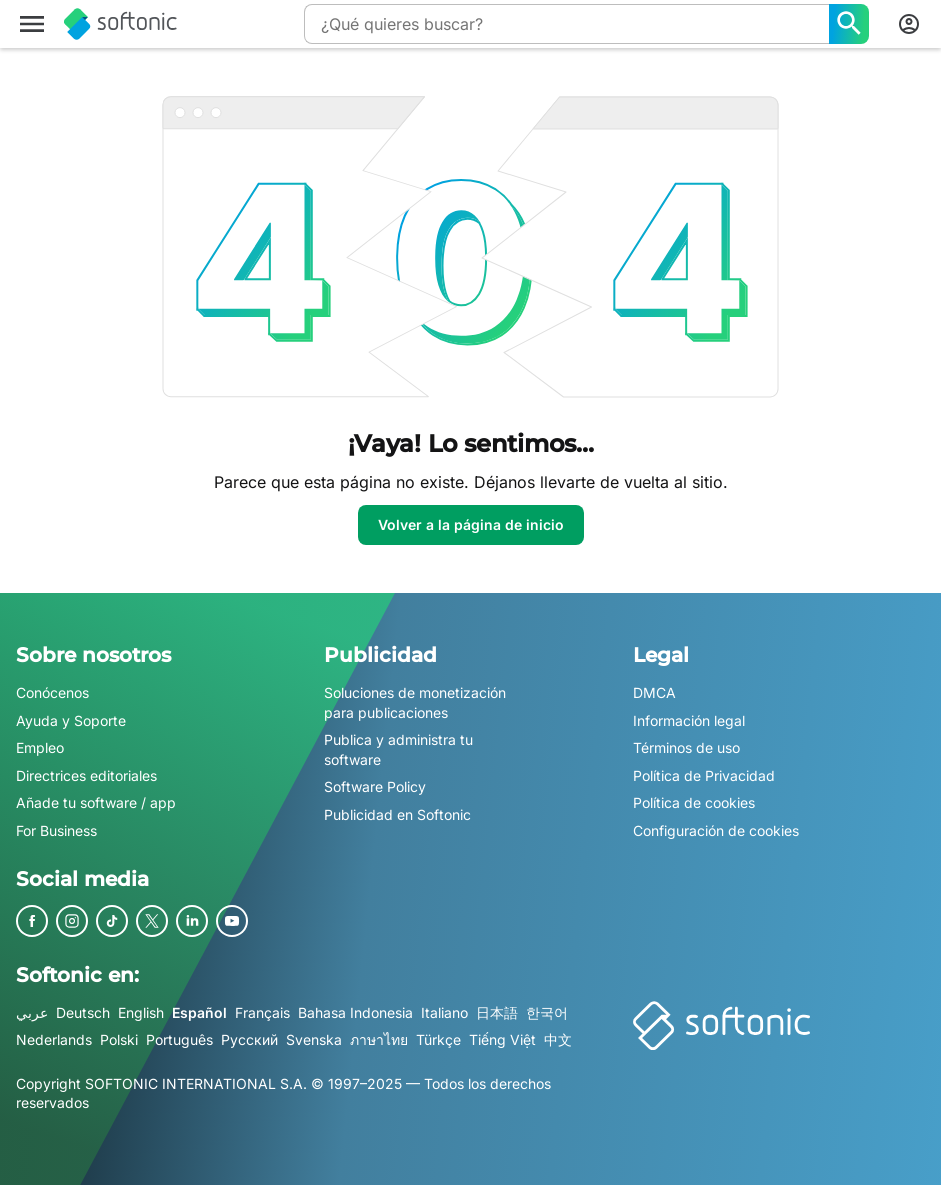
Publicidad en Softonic (397, 814)
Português (179, 1039)
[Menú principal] (32, 24)
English (141, 1012)
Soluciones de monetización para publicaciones (415, 702)
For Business (56, 830)
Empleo (40, 747)
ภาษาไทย (379, 1039)
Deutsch (83, 1012)
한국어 (547, 1012)
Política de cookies (694, 803)
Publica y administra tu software (398, 749)
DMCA (654, 692)
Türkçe (438, 1039)
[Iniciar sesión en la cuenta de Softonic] (909, 24)
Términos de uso (686, 747)
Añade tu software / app (96, 803)
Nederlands (54, 1039)
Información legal (689, 720)
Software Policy (375, 787)
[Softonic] (120, 24)
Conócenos (52, 692)
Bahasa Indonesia (355, 1012)
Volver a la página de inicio (471, 524)
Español (199, 1012)
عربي (32, 1012)
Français (262, 1012)
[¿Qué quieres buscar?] (849, 24)
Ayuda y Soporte (71, 720)
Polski (119, 1039)
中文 (558, 1039)
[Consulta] (566, 24)
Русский (249, 1039)
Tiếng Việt (502, 1039)
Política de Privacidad (704, 775)
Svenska (314, 1039)
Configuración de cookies (716, 830)
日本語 (497, 1012)
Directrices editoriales (86, 775)
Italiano (444, 1012)
